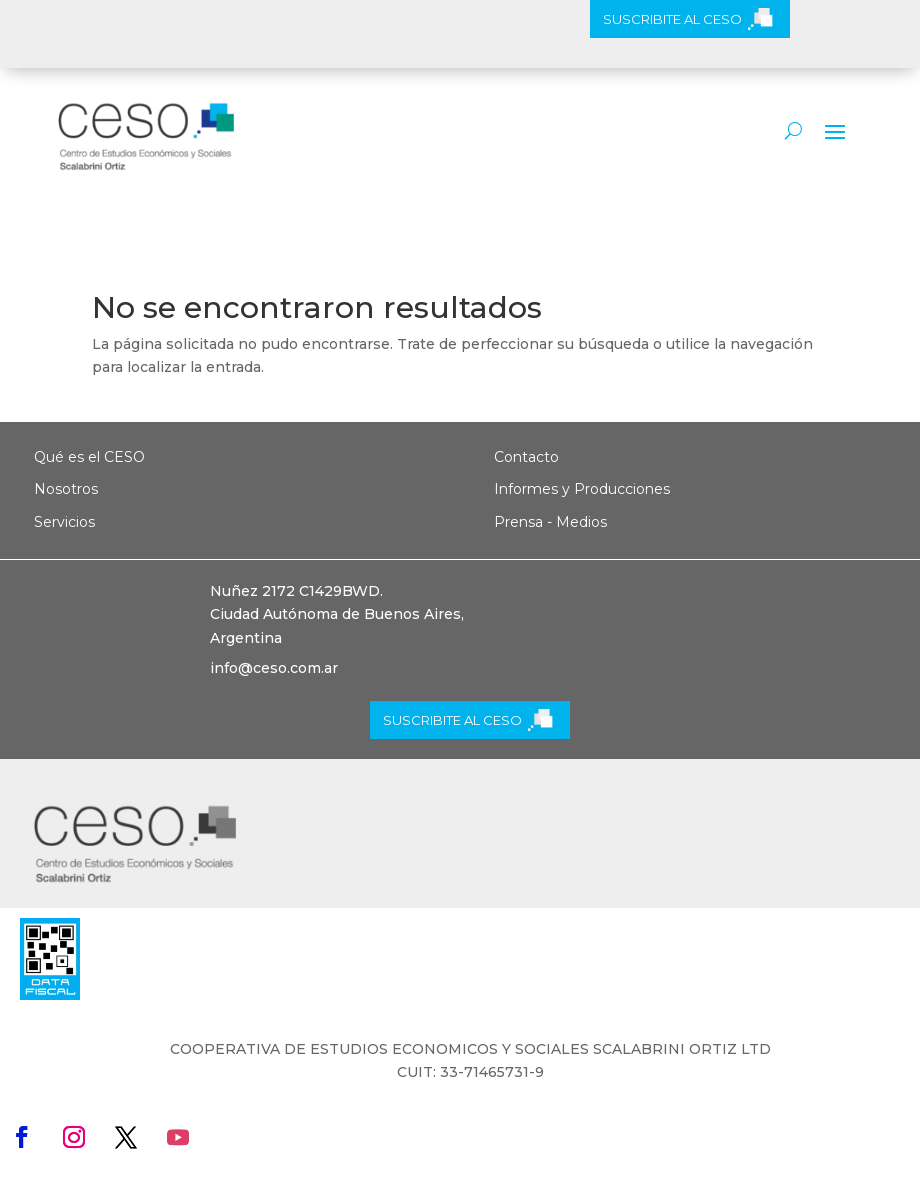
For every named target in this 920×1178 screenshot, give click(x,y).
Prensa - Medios (550, 522)
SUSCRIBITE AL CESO (672, 19)
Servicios (64, 522)
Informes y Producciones (582, 489)
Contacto (526, 457)
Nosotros (66, 489)
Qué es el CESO (89, 457)
